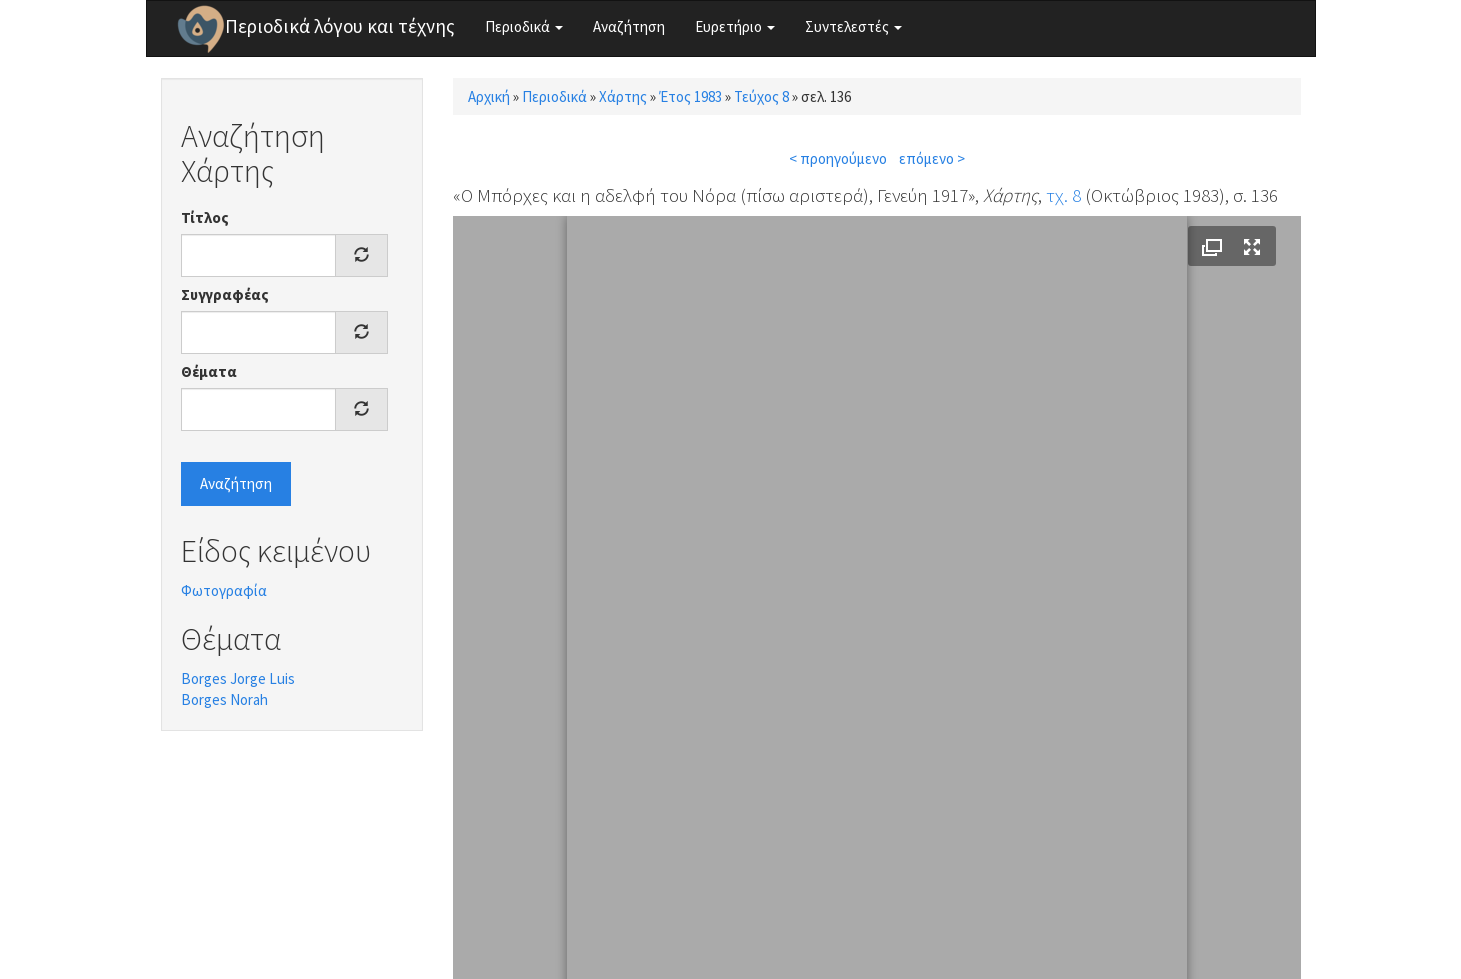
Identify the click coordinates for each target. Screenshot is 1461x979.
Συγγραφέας (225, 294)
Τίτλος (205, 217)
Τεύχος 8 (761, 96)
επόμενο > (932, 158)
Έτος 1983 (690, 96)
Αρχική (489, 96)
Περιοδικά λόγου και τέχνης (340, 26)
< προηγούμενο (838, 158)
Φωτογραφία (224, 590)
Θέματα (209, 371)
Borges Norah (224, 699)
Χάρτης (623, 96)
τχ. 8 (1063, 195)
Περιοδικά (524, 26)
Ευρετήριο (735, 26)
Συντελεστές (853, 26)
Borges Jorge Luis (238, 678)
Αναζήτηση (629, 26)
